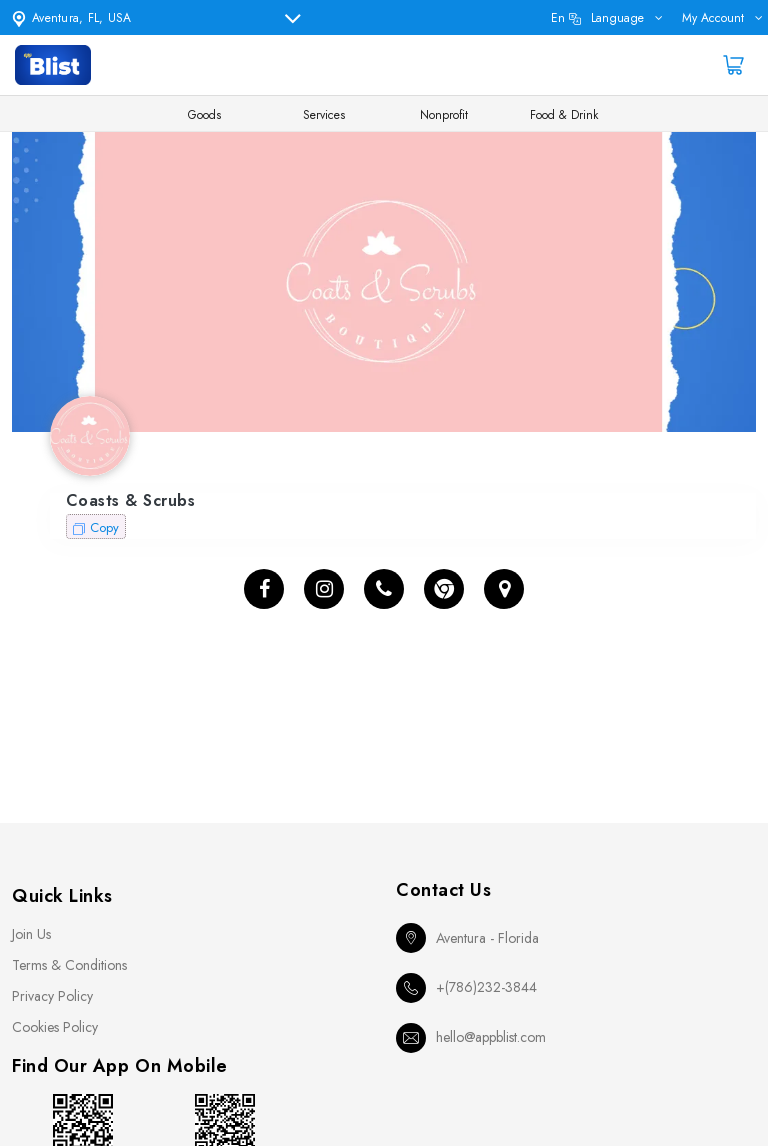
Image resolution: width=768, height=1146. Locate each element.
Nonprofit (444, 115)
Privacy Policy (52, 996)
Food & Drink (564, 115)
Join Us (31, 934)
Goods (204, 115)
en (597, 18)
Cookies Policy (55, 1027)
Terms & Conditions (69, 965)
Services (324, 115)
